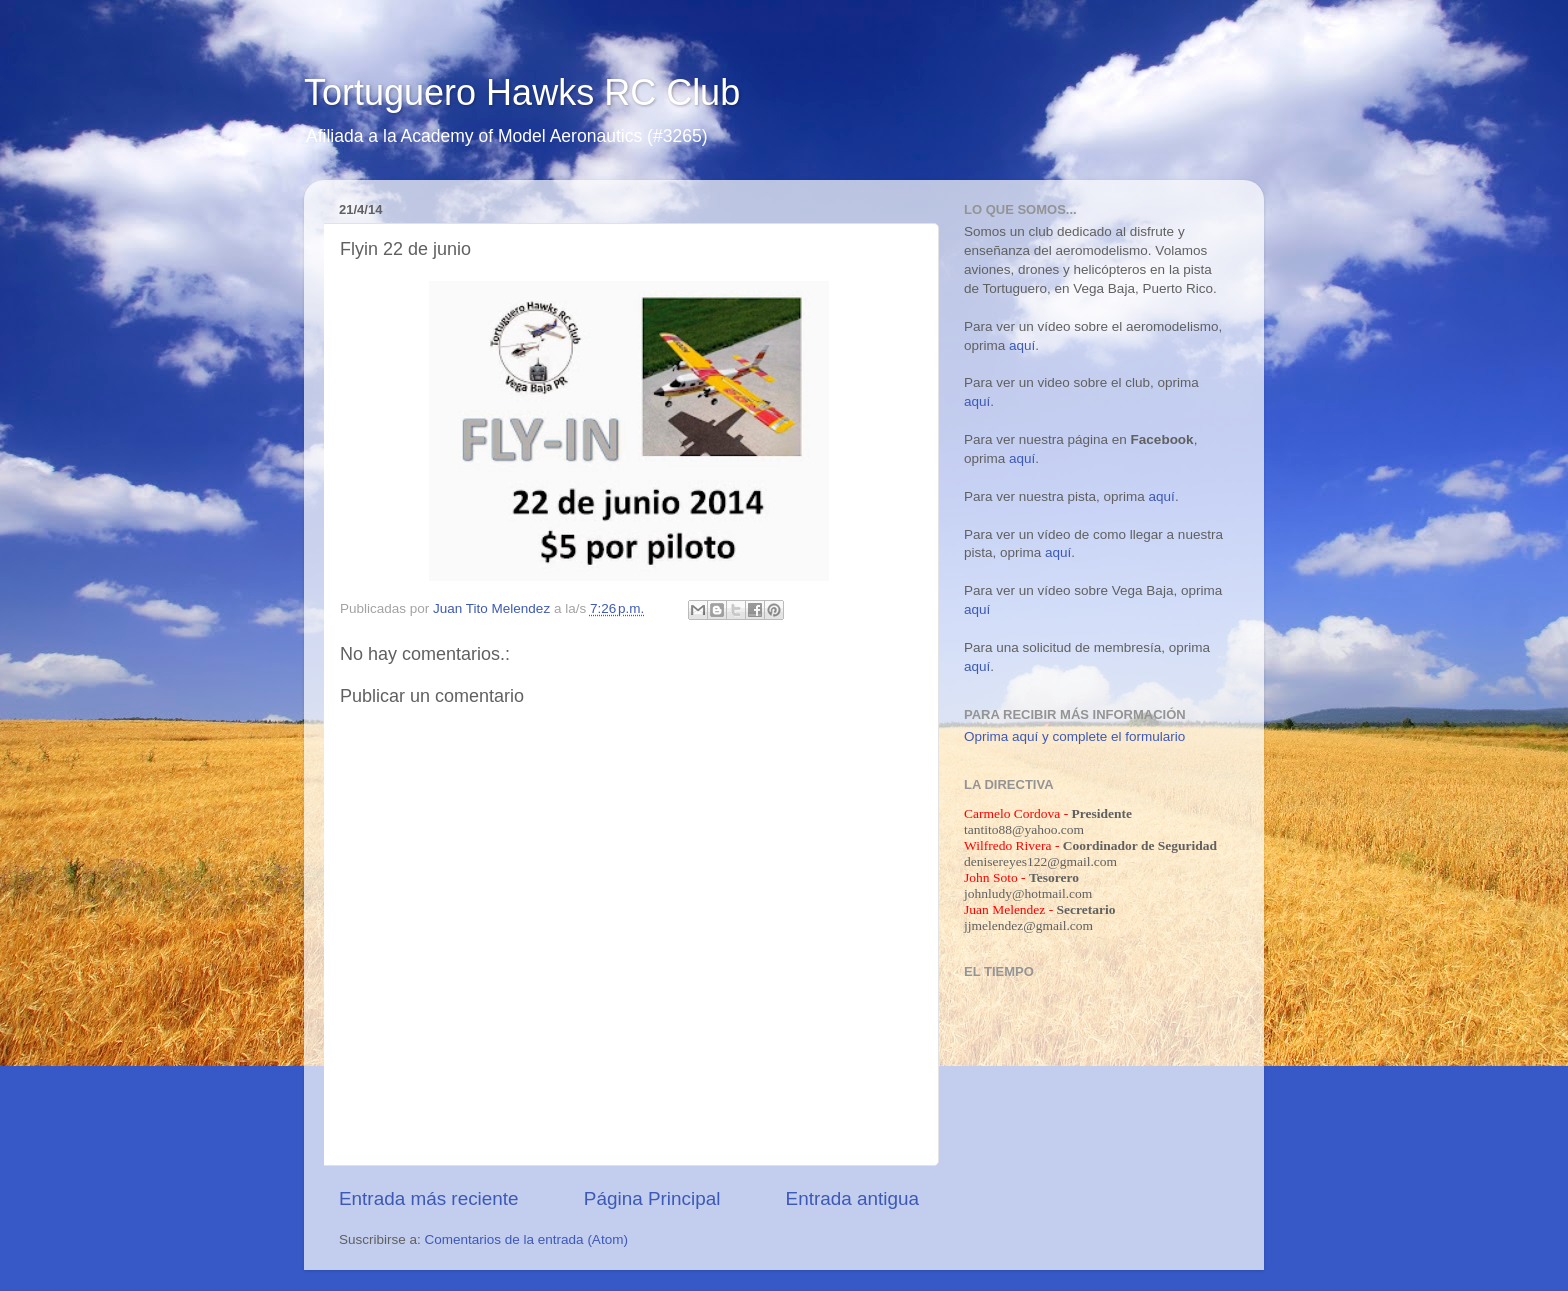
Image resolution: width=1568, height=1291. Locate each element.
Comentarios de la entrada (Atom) (526, 1239)
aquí (1022, 345)
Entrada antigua (852, 1198)
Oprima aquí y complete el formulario (1074, 736)
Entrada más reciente (429, 1198)
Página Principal (652, 1198)
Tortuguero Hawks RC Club (522, 92)
